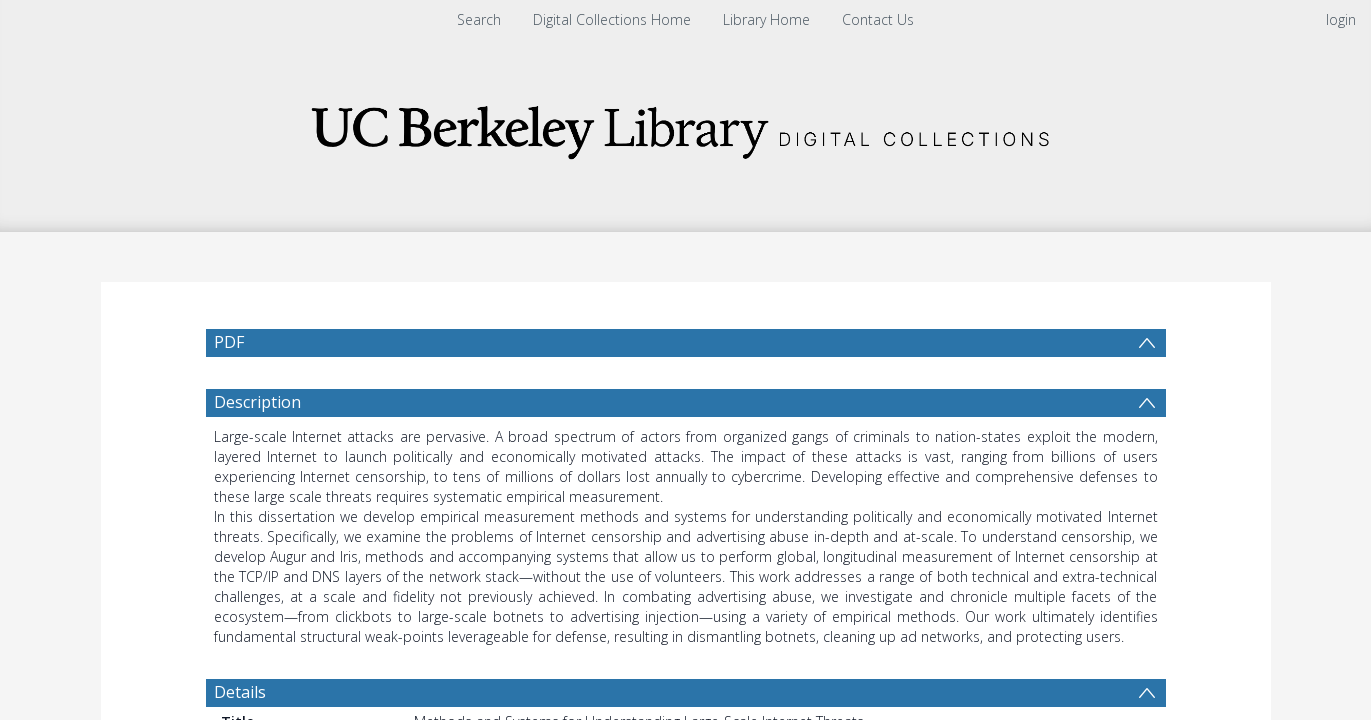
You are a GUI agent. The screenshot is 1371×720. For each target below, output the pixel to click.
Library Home (766, 19)
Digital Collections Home (612, 19)
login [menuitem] (1341, 19)
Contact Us (878, 19)
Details (240, 692)
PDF (229, 342)
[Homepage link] (686, 126)
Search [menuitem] (479, 19)
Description (257, 402)
